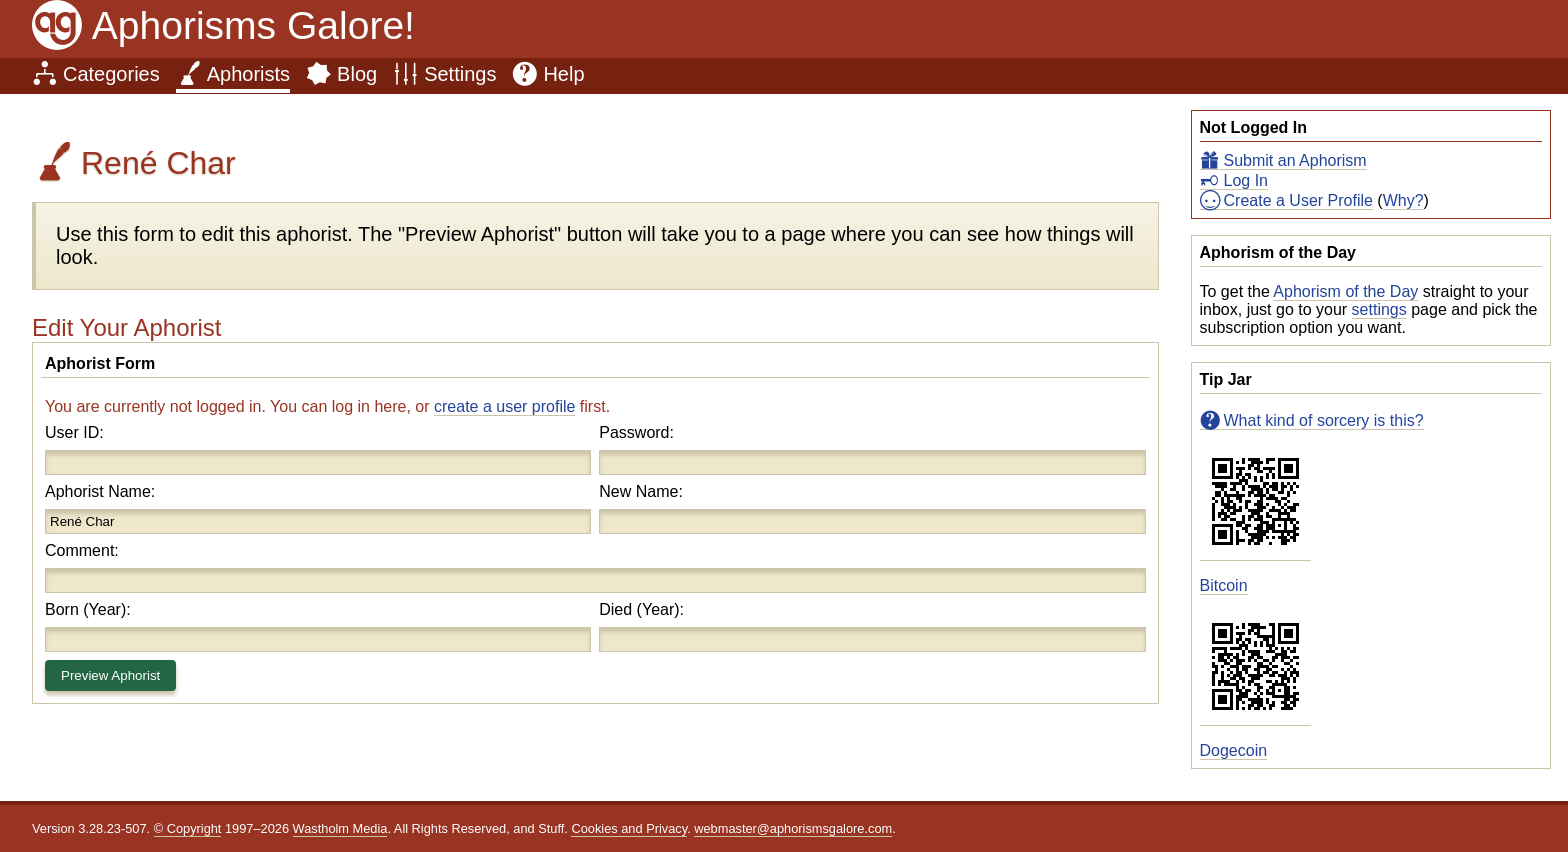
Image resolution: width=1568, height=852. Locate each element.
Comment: (82, 550)
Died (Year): (641, 609)
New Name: (641, 491)
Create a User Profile (1298, 200)
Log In (1246, 180)
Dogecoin (1234, 750)
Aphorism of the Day (1345, 291)
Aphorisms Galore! (253, 25)
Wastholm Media (340, 828)
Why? (1403, 200)
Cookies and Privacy (629, 828)
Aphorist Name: (100, 491)
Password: (636, 432)
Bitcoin (1224, 585)
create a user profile (504, 406)
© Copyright (188, 828)
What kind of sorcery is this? (1324, 420)
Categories (111, 74)
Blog (357, 74)
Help (563, 74)
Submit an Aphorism (1295, 160)
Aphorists (248, 74)
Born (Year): (88, 609)
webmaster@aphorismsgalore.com (793, 828)
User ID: (74, 432)
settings (1379, 309)
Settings (460, 74)
